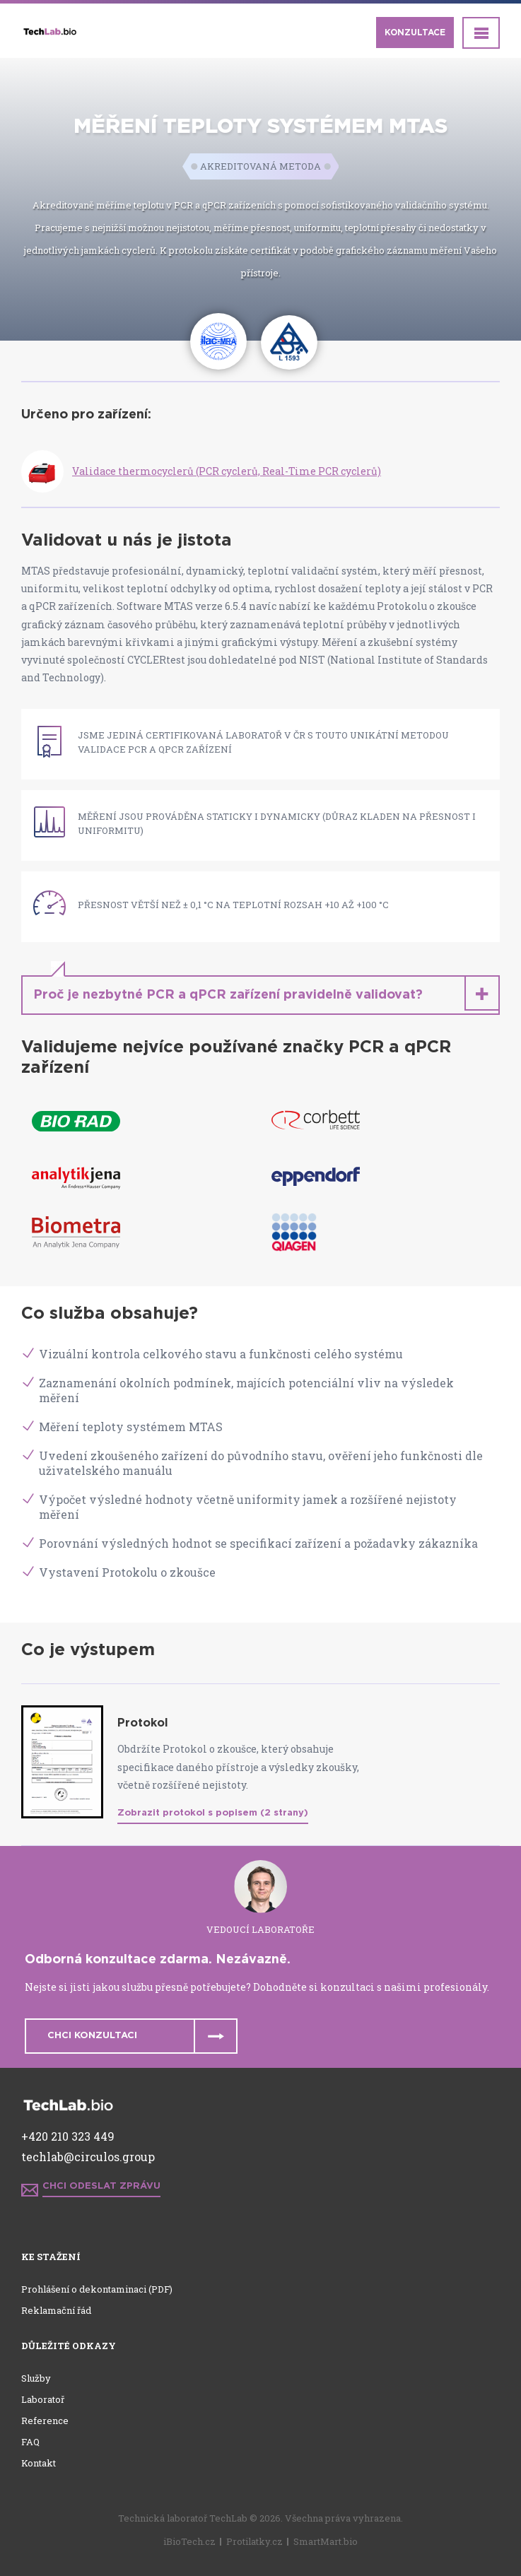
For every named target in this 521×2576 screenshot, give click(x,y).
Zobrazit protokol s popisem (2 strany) (212, 1813)
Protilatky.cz (254, 2541)
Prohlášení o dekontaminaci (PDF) (96, 2289)
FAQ (30, 2441)
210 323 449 (83, 2136)
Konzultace (415, 32)
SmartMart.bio (325, 2541)
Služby (36, 2378)
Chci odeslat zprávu (101, 2186)
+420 (36, 2136)
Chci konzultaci (92, 2035)
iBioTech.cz (189, 2541)
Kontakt (38, 2463)
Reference (45, 2420)
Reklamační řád (56, 2310)
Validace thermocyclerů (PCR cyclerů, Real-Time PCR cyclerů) (226, 471)
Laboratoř (42, 2399)
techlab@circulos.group (88, 2156)
